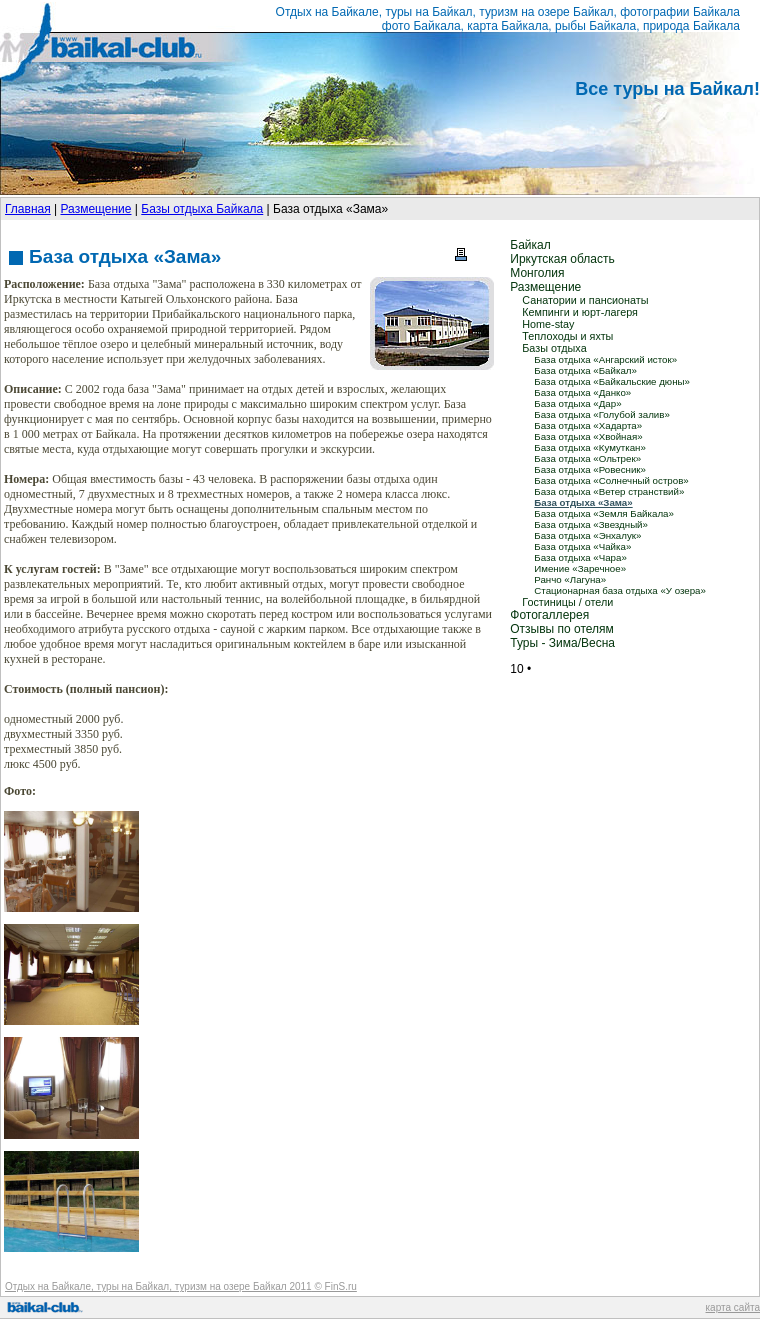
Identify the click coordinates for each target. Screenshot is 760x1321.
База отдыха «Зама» (583, 502)
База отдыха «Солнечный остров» (611, 480)
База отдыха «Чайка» (582, 546)
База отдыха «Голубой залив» (602, 414)
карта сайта (733, 1307)
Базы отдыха (554, 348)
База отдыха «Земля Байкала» (604, 513)
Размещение (95, 209)
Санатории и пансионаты (585, 300)
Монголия (537, 273)
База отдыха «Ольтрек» (587, 458)
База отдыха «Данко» (582, 392)
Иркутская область (562, 259)
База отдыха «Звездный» (591, 524)
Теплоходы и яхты (567, 336)
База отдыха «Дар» (577, 403)
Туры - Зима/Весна (562, 643)
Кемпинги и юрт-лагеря (580, 312)
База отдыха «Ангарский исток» (605, 359)
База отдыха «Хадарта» (588, 425)
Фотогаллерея (549, 615)
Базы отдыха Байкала (202, 209)
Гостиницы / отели (567, 602)
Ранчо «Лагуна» (570, 579)
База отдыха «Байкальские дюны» (612, 381)
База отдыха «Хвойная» (588, 436)
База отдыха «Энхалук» (587, 535)
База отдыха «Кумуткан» (590, 447)
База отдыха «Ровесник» (590, 469)
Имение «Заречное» (580, 568)
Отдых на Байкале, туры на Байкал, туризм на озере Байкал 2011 (158, 1286)
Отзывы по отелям (562, 629)
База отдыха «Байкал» (585, 370)
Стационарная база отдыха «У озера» (620, 590)
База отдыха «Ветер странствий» (609, 491)
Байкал (530, 245)
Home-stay (548, 324)
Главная (28, 209)
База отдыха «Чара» (580, 557)
